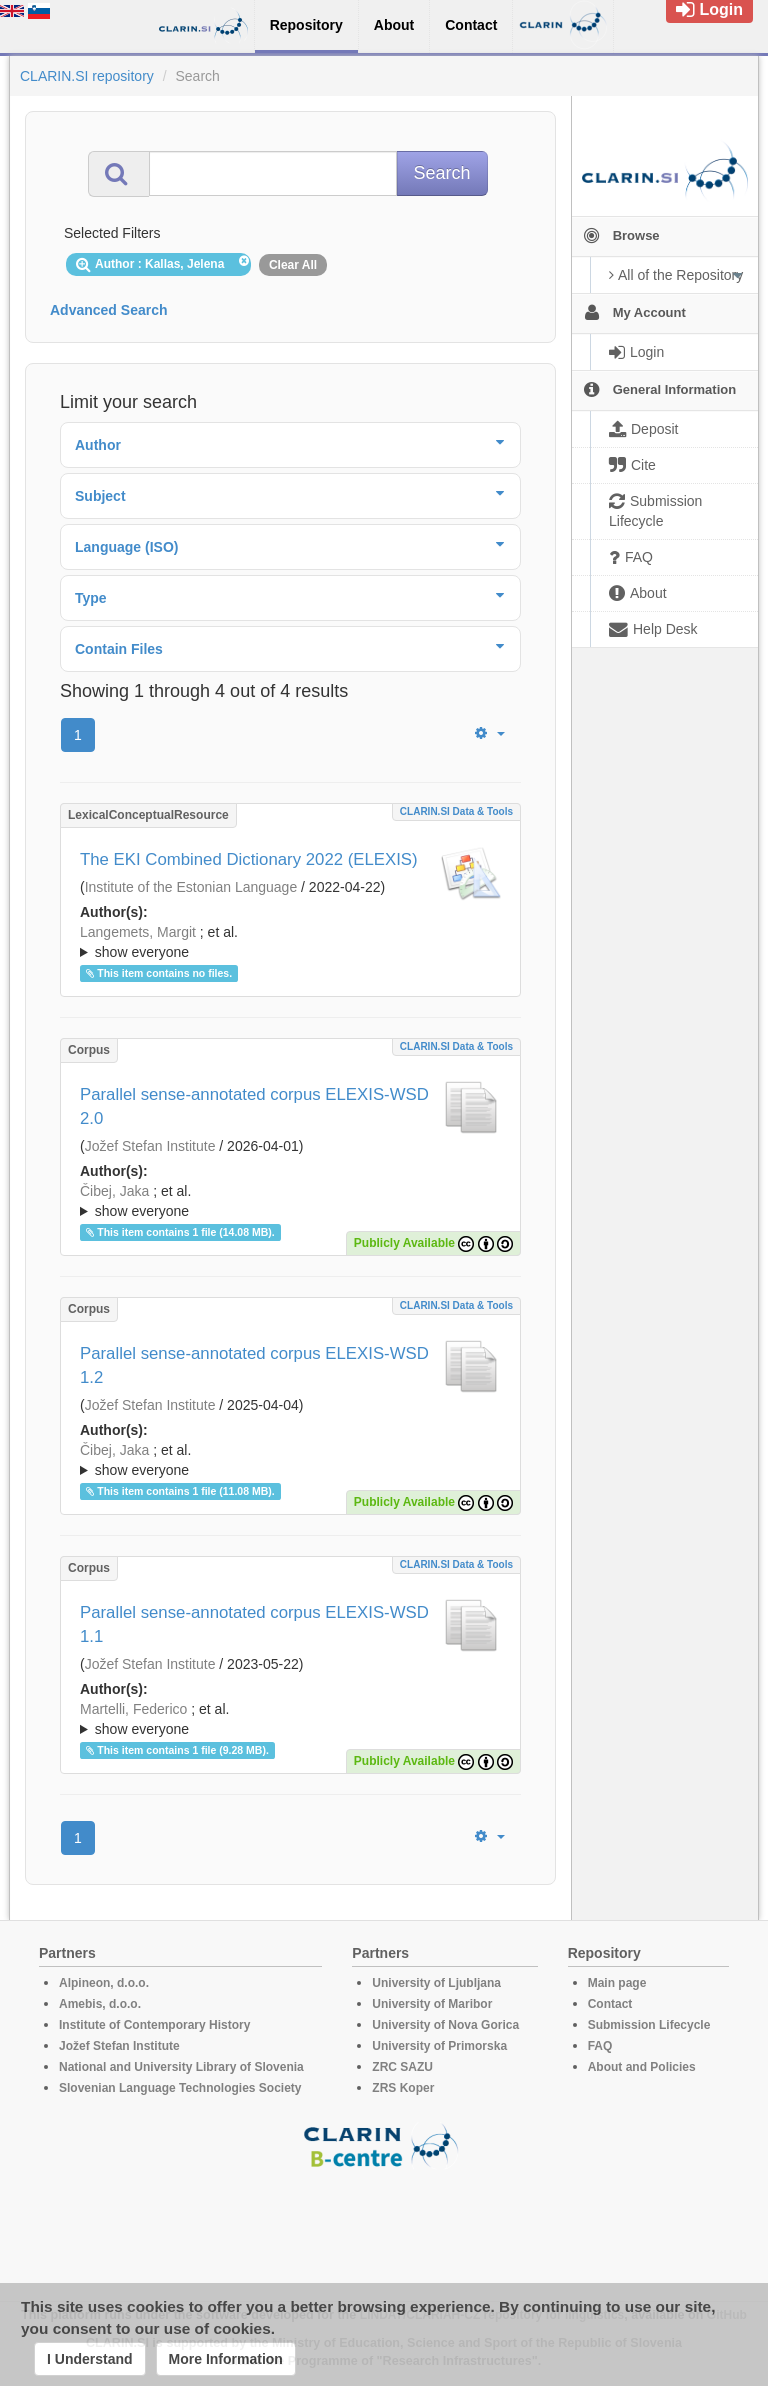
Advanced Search (109, 310)
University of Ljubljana (436, 1983)
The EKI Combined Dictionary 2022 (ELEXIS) (249, 859)
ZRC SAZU (402, 2067)
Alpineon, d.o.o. (104, 1983)
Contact (610, 2004)
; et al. (290, 943)
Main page (617, 1983)
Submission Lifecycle (649, 2025)
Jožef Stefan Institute (150, 1146)
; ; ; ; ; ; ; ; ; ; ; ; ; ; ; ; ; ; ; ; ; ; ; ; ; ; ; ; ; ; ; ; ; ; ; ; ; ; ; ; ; (290, 1460)
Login (709, 9)
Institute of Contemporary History (154, 2025)
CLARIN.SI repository (87, 76)
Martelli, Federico (133, 1709)
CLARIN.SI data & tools (456, 811)
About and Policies (642, 2067)
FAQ (600, 2046)
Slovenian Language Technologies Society (180, 2088)
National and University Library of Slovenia (181, 2067)
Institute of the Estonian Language (191, 887)
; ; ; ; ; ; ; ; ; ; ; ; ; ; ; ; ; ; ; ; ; (290, 942)
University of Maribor (432, 2004)
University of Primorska (439, 2046)
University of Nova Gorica (445, 2025)
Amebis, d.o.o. (100, 2004)
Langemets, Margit (138, 932)
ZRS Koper (403, 2088)
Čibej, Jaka (114, 1191)
